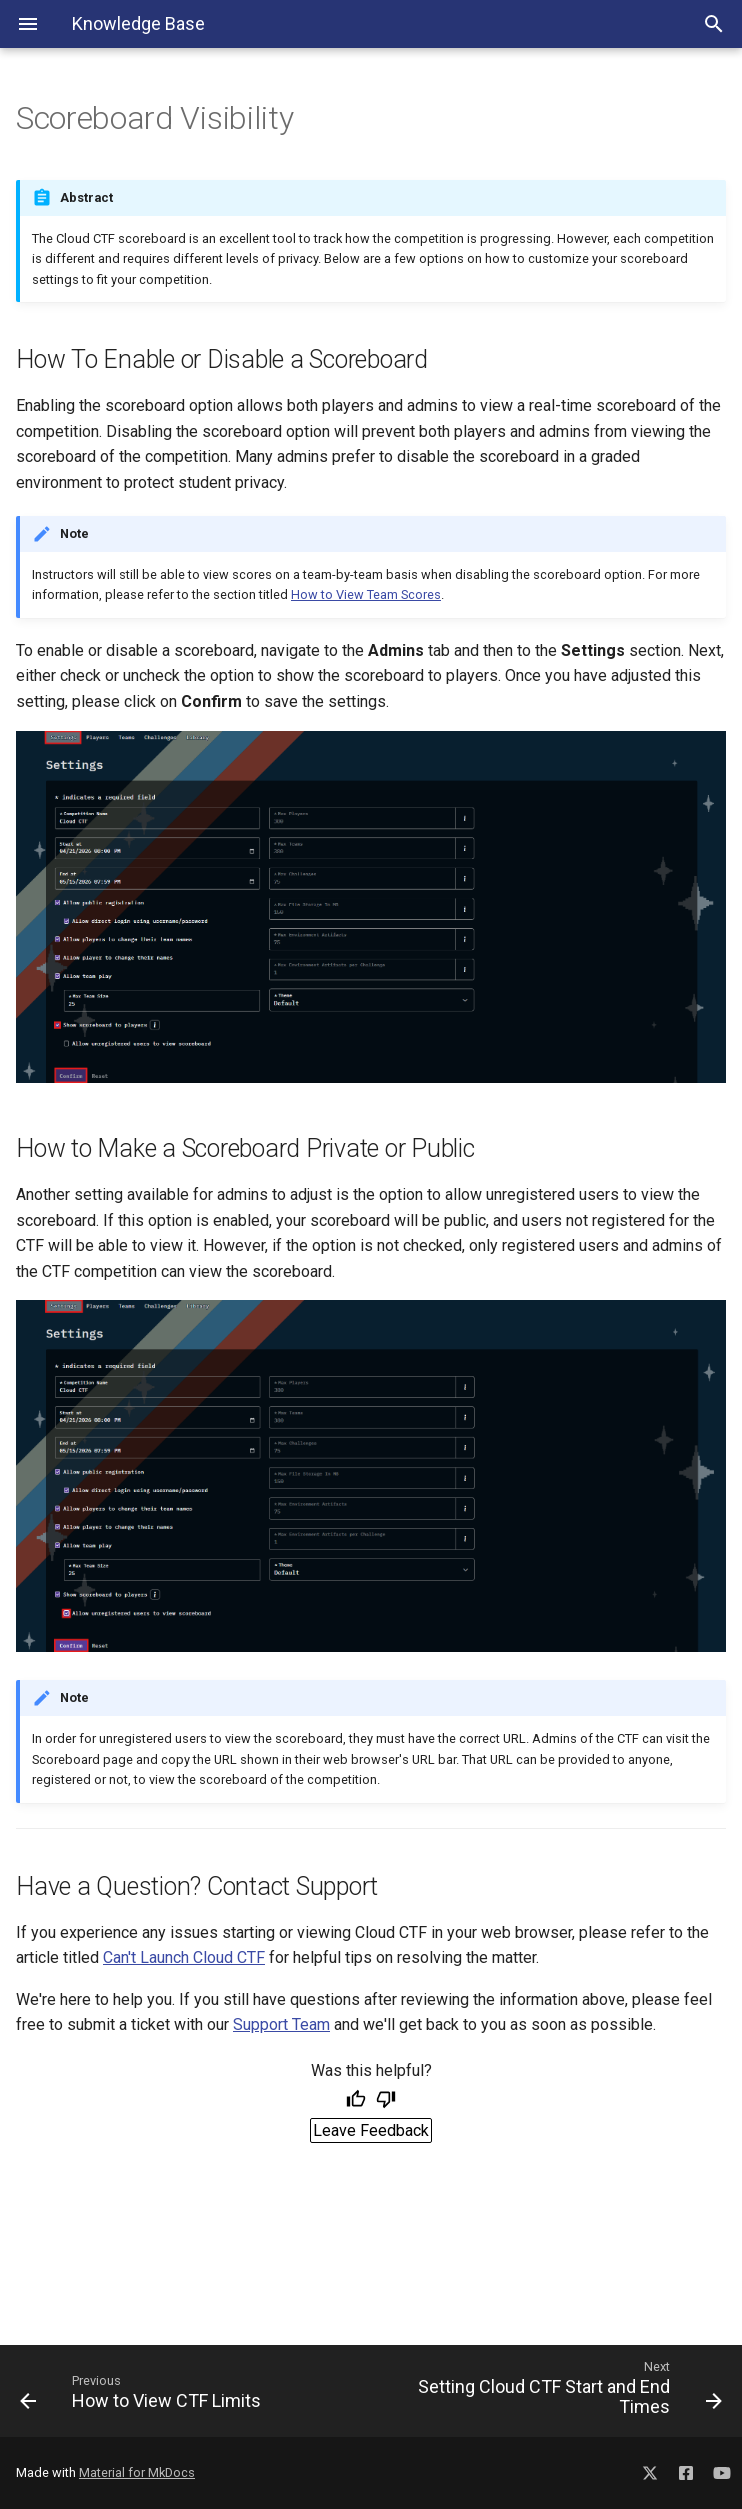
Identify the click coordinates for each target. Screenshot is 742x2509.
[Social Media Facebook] (686, 2469)
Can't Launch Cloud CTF (184, 1957)
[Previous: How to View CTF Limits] (187, 2391)
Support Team (281, 2024)
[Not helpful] (386, 2101)
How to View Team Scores (366, 594)
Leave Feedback (371, 2130)
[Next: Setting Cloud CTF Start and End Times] (554, 2391)
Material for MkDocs (137, 2472)
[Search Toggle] (714, 24)
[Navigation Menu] (28, 24)
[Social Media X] (650, 2469)
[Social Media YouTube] (722, 2469)
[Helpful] (356, 2101)
